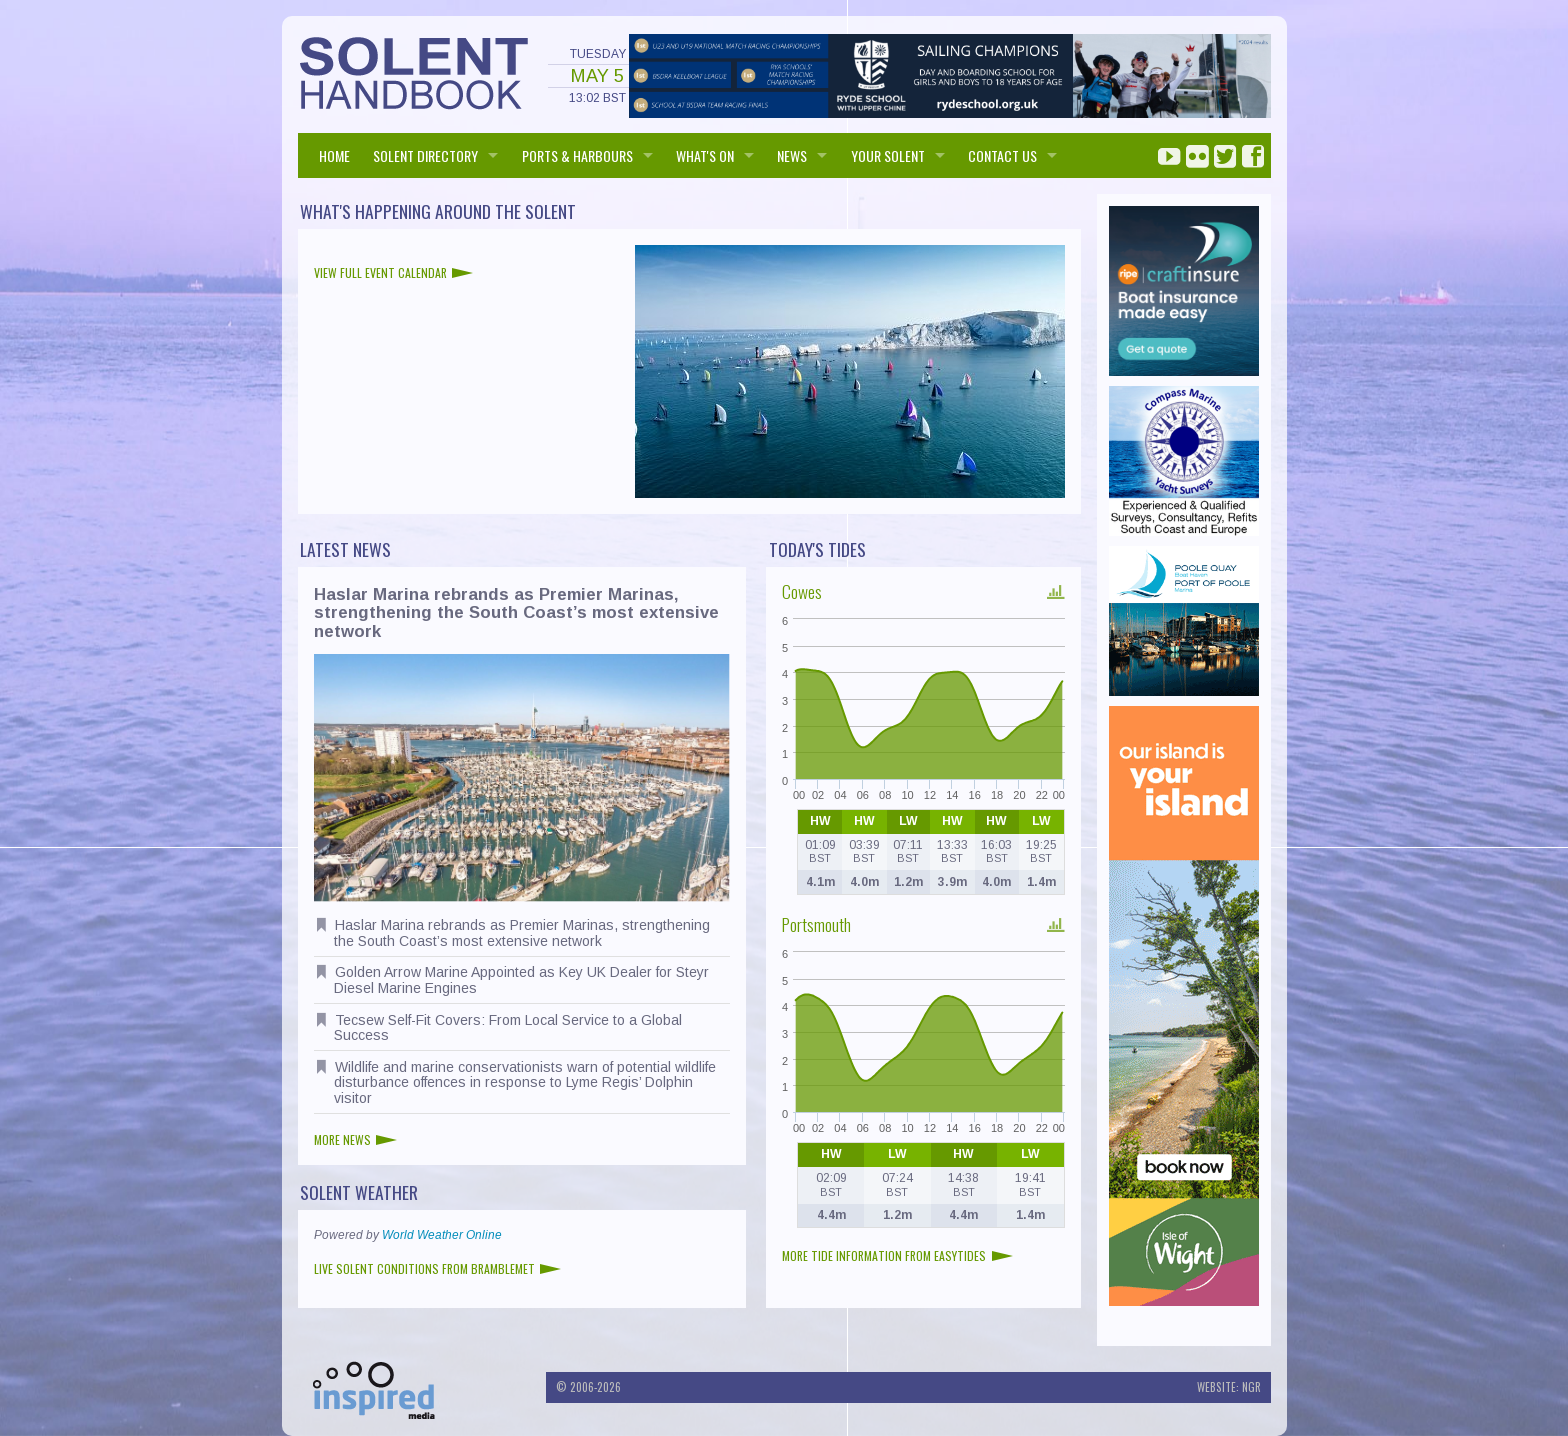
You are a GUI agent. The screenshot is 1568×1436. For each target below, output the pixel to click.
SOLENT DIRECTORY (425, 155)
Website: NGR (1229, 1387)
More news (356, 1139)
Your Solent (888, 155)
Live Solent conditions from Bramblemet (438, 1268)
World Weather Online (442, 1235)
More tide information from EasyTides (897, 1255)
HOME (334, 155)
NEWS (792, 155)
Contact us (1002, 155)
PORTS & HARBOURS (577, 155)
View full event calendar (394, 272)
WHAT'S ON (705, 155)
